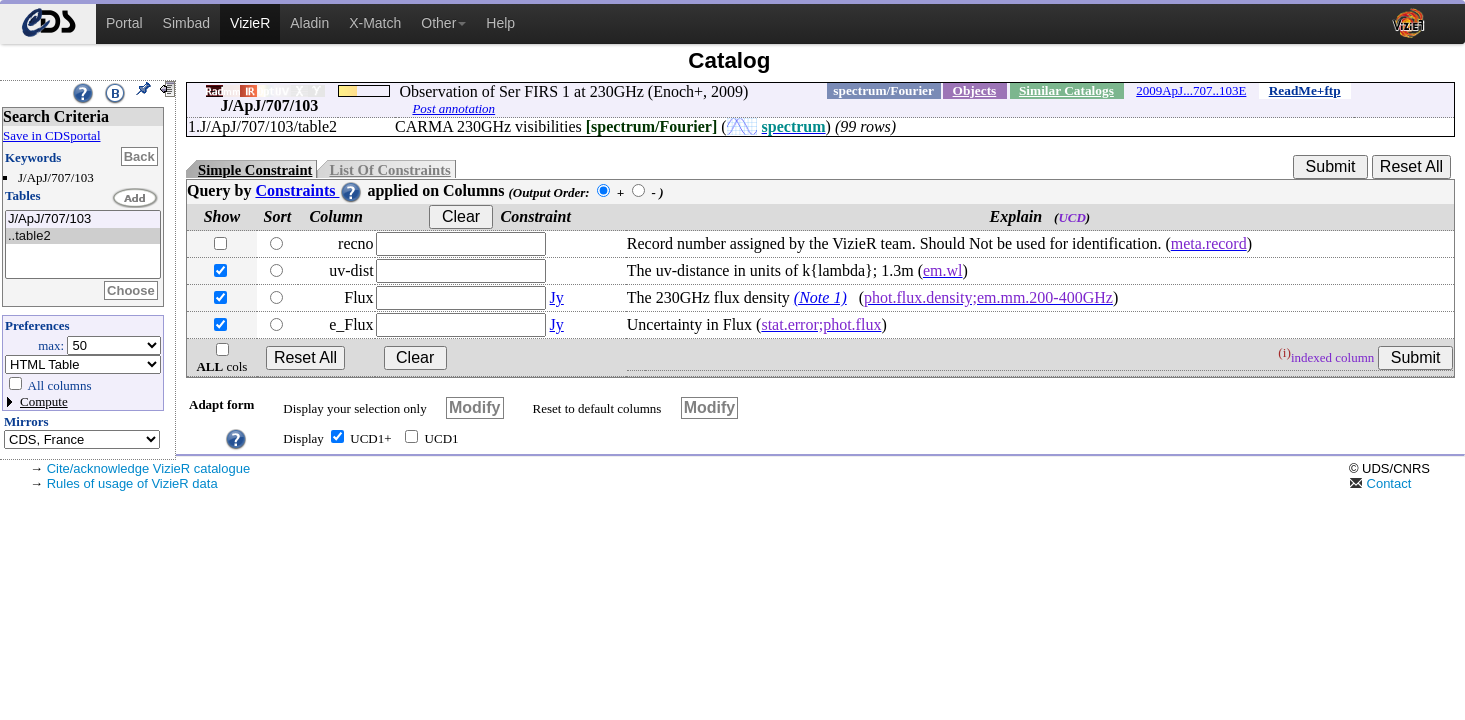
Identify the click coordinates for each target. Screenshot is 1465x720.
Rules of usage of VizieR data (132, 483)
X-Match (375, 23)
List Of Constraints (389, 170)
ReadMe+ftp (1305, 90)
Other (443, 23)
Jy (557, 297)
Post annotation (453, 108)
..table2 (83, 236)
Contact (1380, 483)
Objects (975, 90)
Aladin (309, 23)
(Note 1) (820, 297)
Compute (44, 401)
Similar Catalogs (1066, 90)
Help (500, 23)
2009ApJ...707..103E (1191, 90)
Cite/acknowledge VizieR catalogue (149, 468)
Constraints (309, 190)
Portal (124, 23)
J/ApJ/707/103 (83, 219)
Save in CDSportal (52, 135)
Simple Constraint (255, 170)
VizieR (250, 23)
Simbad (186, 23)
